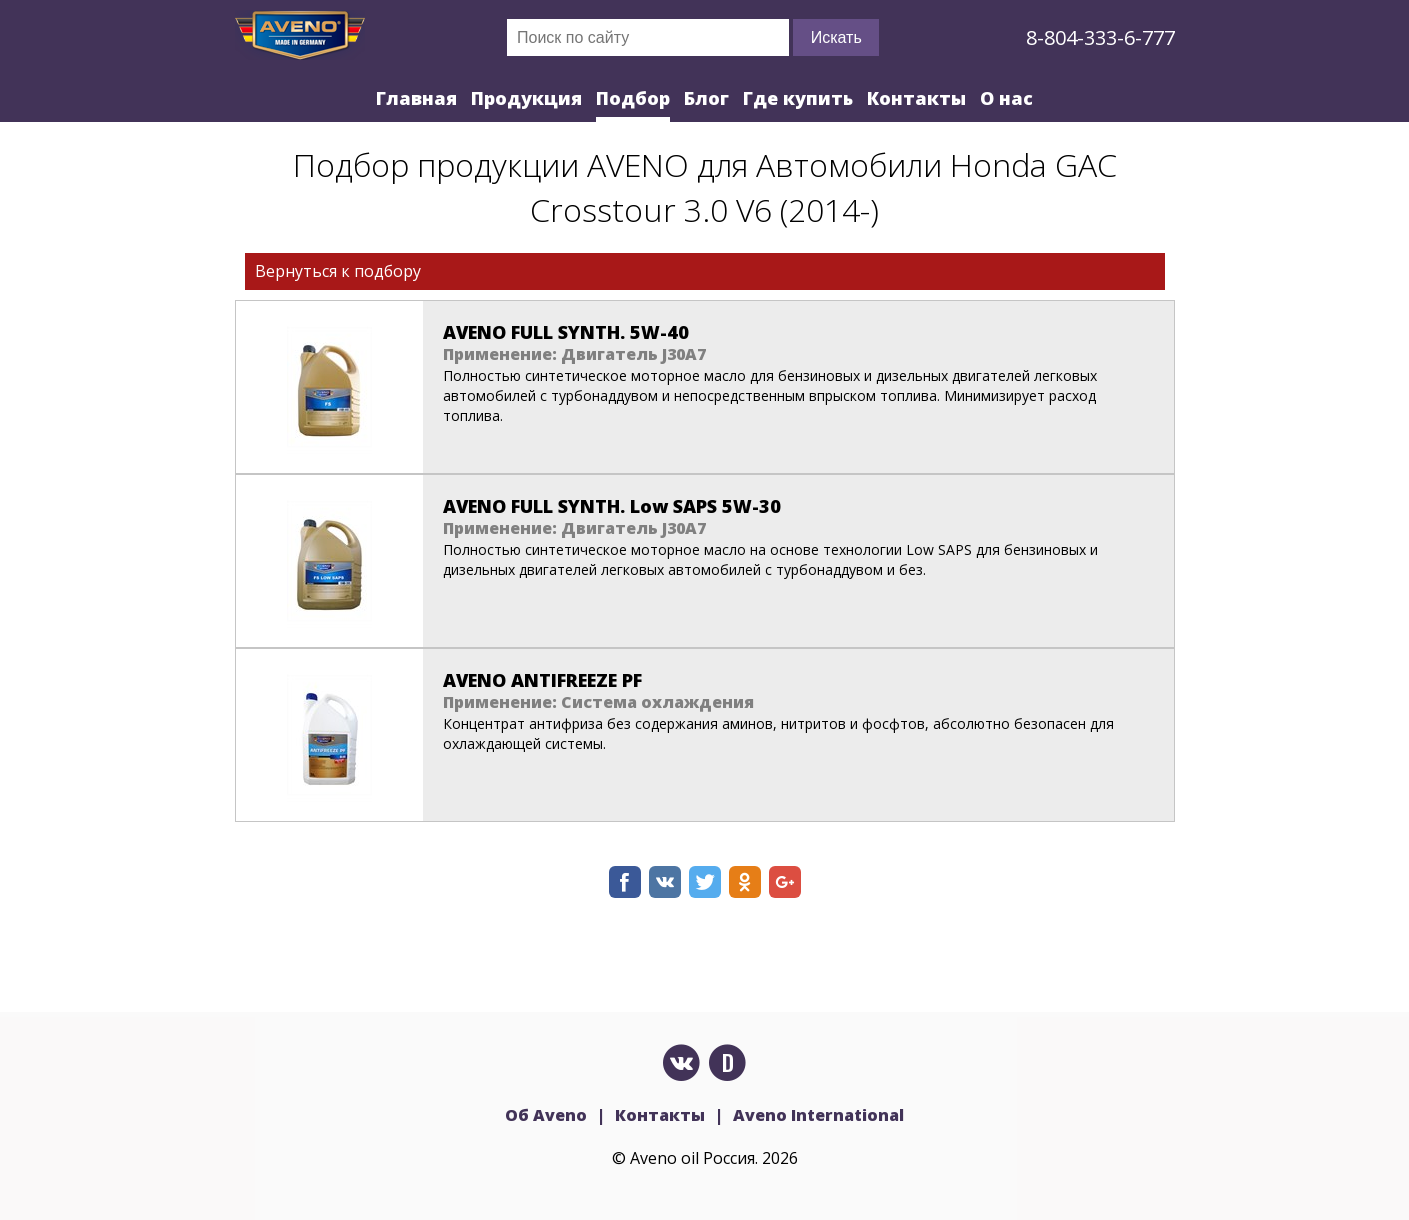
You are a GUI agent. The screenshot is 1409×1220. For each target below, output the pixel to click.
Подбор (633, 98)
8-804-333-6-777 (1100, 37)
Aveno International (818, 1115)
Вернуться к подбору (338, 271)
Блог (706, 98)
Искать (836, 37)
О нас (1006, 98)
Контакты (916, 98)
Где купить (798, 98)
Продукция (526, 98)
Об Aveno (546, 1115)
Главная (416, 98)
